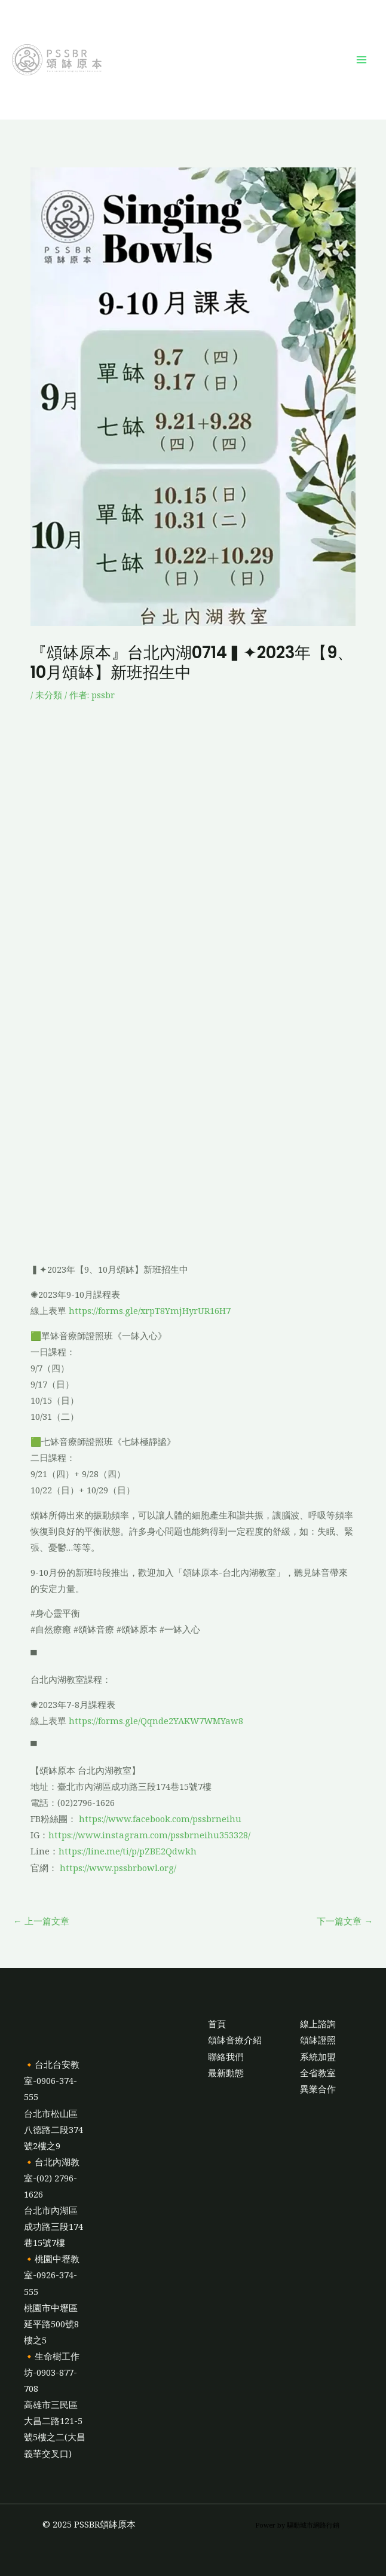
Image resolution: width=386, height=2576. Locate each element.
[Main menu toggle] (361, 59)
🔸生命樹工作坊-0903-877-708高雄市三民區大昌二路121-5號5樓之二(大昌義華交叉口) (54, 2404)
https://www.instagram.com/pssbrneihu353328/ (149, 1835)
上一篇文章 (41, 1921)
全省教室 (318, 2073)
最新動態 (226, 2073)
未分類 (48, 695)
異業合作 (318, 2089)
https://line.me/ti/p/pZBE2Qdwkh (128, 1851)
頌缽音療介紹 (235, 2040)
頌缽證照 (318, 2040)
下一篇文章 (345, 1921)
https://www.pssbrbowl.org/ (118, 1868)
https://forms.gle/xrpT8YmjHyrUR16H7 (150, 1310)
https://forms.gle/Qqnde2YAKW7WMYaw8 (156, 1720)
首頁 (217, 2024)
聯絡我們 (226, 2056)
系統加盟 (318, 2056)
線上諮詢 (318, 2024)
